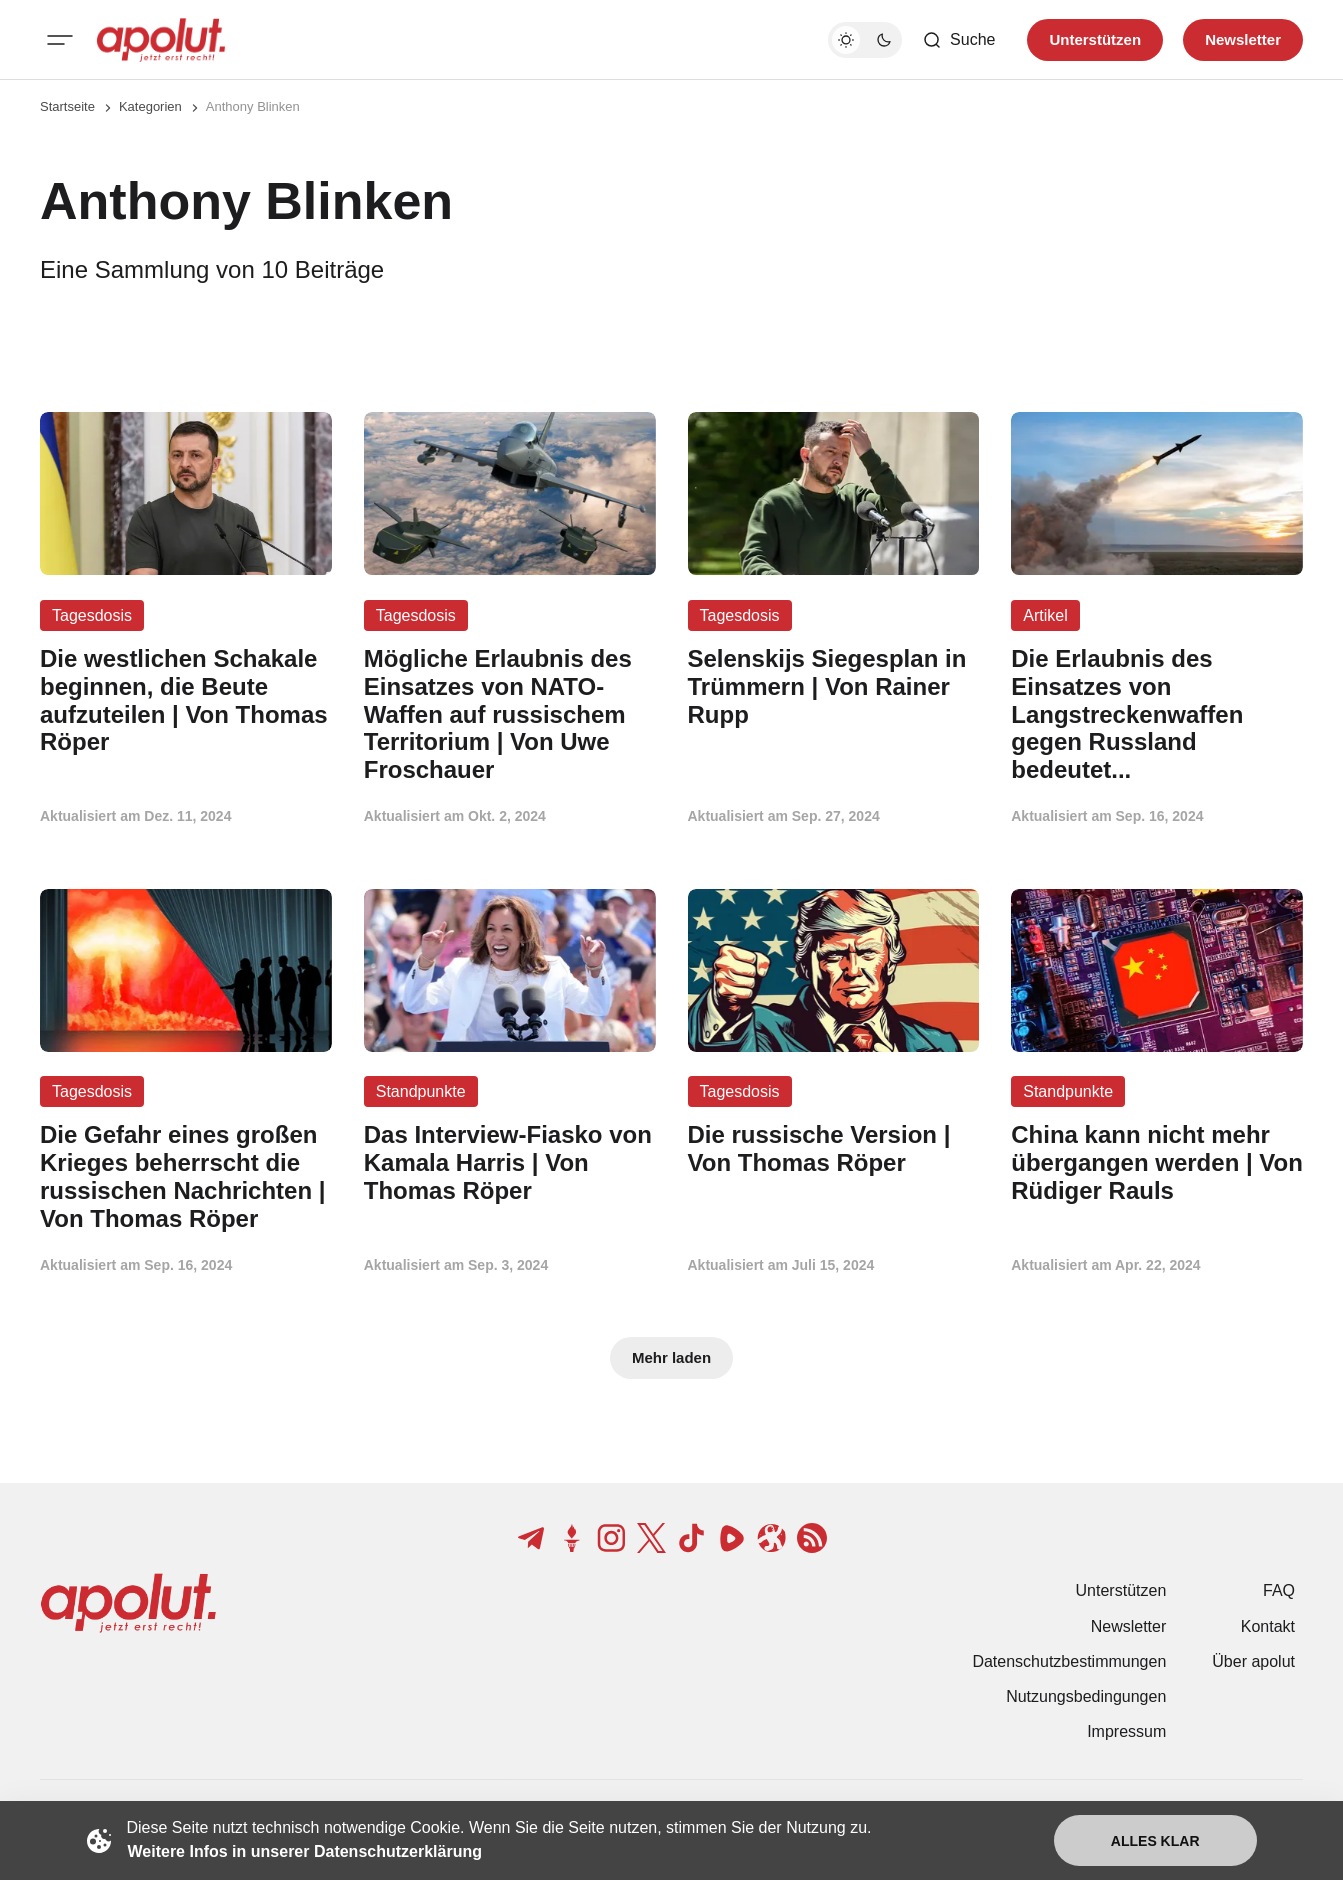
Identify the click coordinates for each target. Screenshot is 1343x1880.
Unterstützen (1121, 1590)
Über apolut (1253, 1661)
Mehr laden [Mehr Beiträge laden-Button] (671, 1357)
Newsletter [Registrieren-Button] (1243, 39)
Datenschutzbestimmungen (1069, 1661)
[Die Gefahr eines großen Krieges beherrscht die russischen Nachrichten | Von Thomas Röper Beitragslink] (186, 1176)
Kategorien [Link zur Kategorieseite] (150, 106)
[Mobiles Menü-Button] (60, 40)
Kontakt (1268, 1626)
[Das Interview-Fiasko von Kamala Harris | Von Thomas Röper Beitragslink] (510, 1162)
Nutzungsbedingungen (1086, 1696)
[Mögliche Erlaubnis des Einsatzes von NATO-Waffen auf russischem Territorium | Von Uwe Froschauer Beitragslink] (510, 714)
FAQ (1279, 1590)
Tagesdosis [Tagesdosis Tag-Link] (92, 615)
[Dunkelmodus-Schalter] (865, 40)
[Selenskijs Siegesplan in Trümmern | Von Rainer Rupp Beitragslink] (834, 686)
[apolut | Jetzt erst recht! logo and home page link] (161, 40)
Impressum (1126, 1731)
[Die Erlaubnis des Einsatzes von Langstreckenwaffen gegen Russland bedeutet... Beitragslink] (1157, 714)
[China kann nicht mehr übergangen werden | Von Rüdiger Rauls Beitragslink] (1157, 1162)
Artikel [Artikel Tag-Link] (1045, 615)
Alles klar (1155, 1841)
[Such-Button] (958, 40)
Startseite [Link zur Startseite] (67, 106)
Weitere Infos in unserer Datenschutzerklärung (305, 1851)
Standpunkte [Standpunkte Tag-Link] (421, 1091)
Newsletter (1129, 1626)
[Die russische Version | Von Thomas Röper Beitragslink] (834, 1149)
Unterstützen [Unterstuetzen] (1095, 39)
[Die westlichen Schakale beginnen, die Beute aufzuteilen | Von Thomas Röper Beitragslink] (186, 700)
